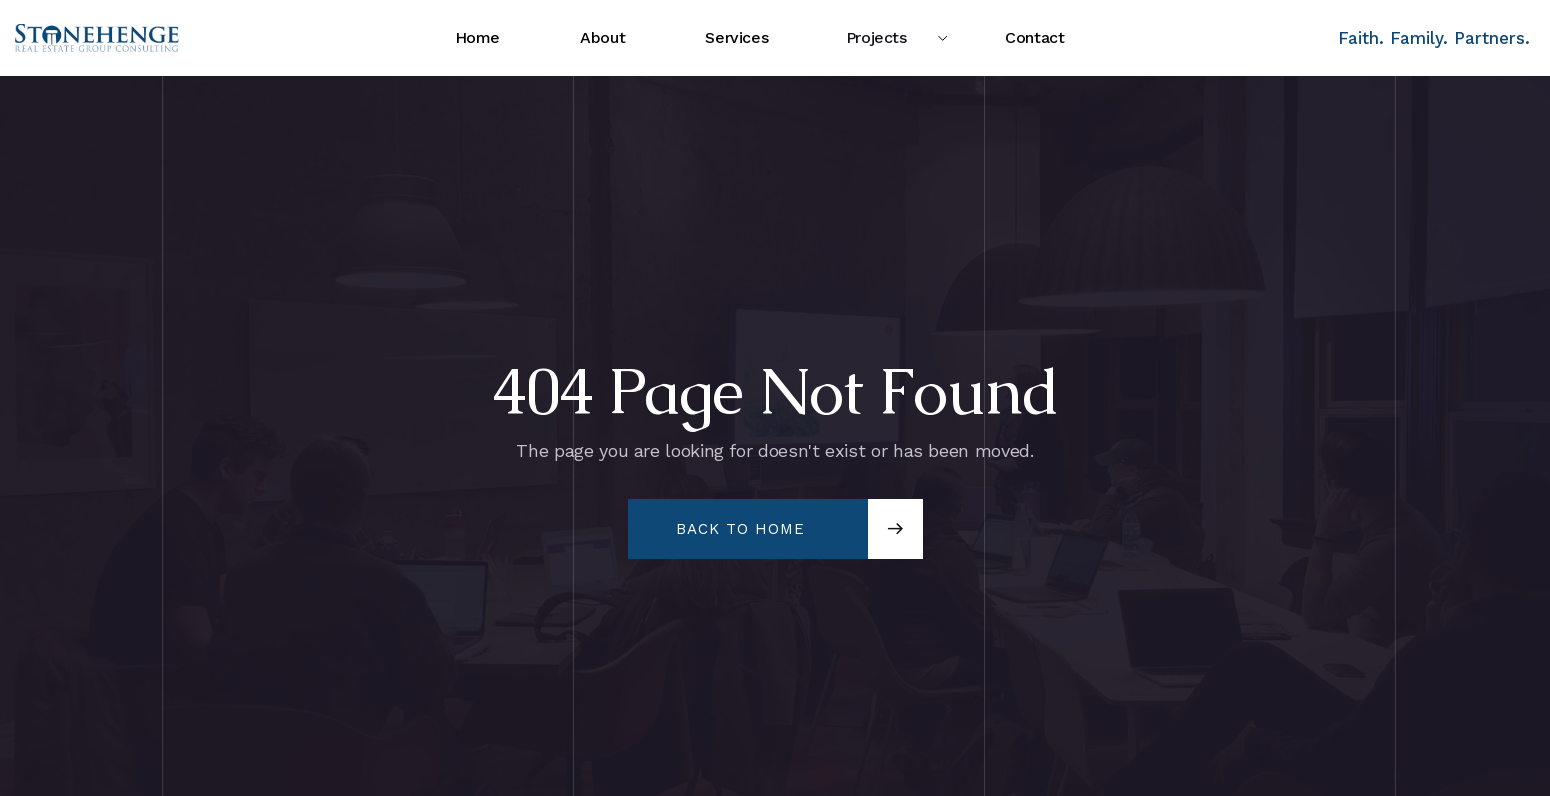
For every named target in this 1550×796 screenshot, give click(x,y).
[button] (886, 38)
